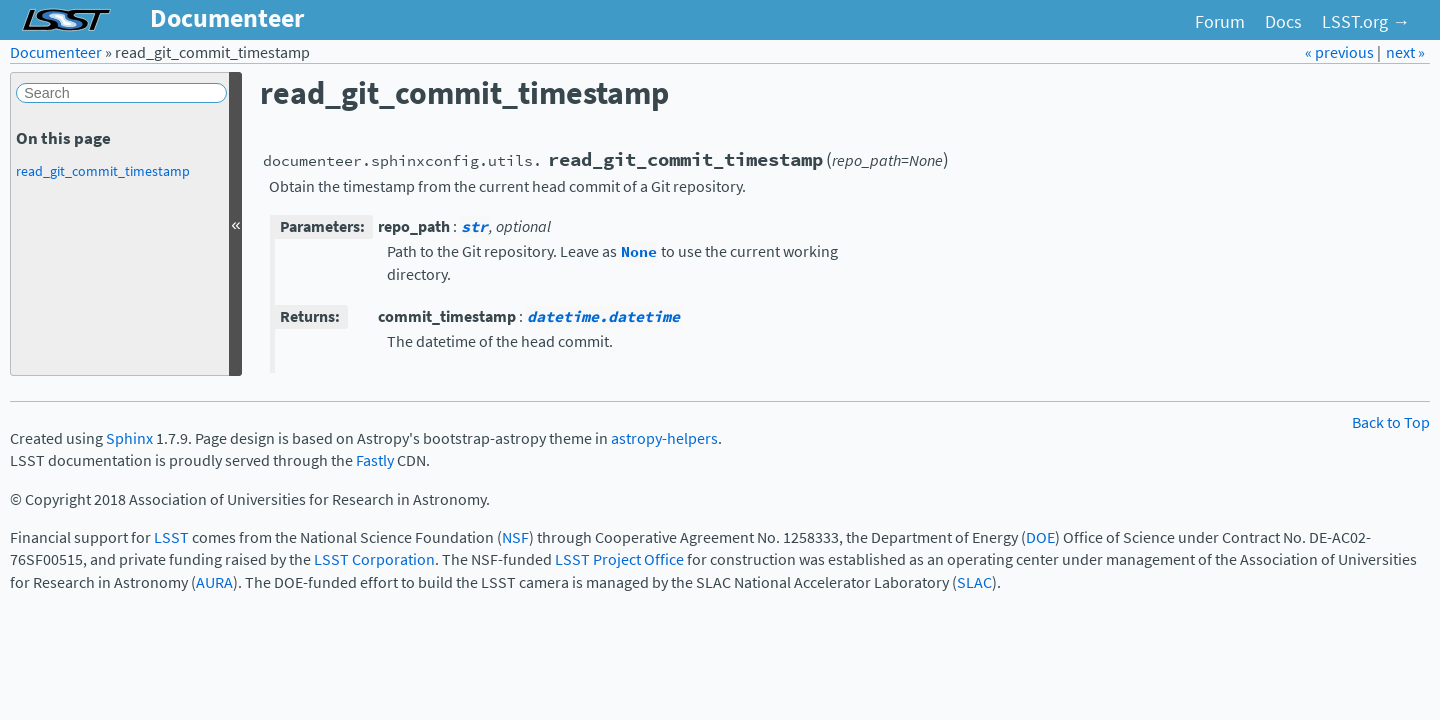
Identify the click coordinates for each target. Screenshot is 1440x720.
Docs (1283, 22)
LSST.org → (1366, 22)
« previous (1341, 52)
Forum (1220, 22)
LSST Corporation (374, 559)
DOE (1040, 537)
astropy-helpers (664, 438)
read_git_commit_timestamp (103, 171)
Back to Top (1391, 422)
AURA (214, 582)
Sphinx (129, 438)
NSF (515, 537)
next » (1405, 52)
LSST (171, 537)
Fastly (375, 460)
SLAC (974, 582)
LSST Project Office (619, 559)
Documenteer (56, 52)
